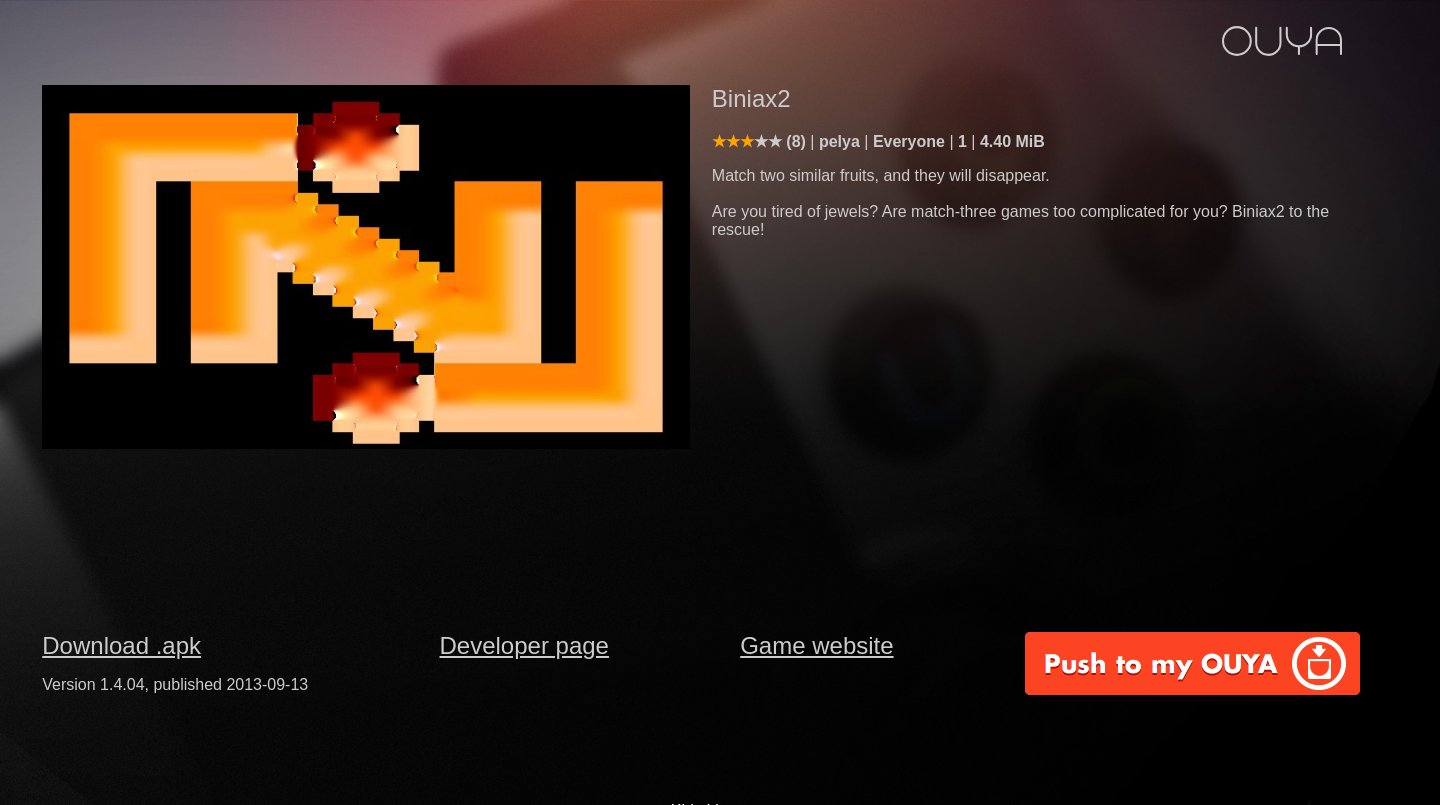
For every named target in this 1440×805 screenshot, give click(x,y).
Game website (816, 645)
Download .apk (121, 645)
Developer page (524, 645)
